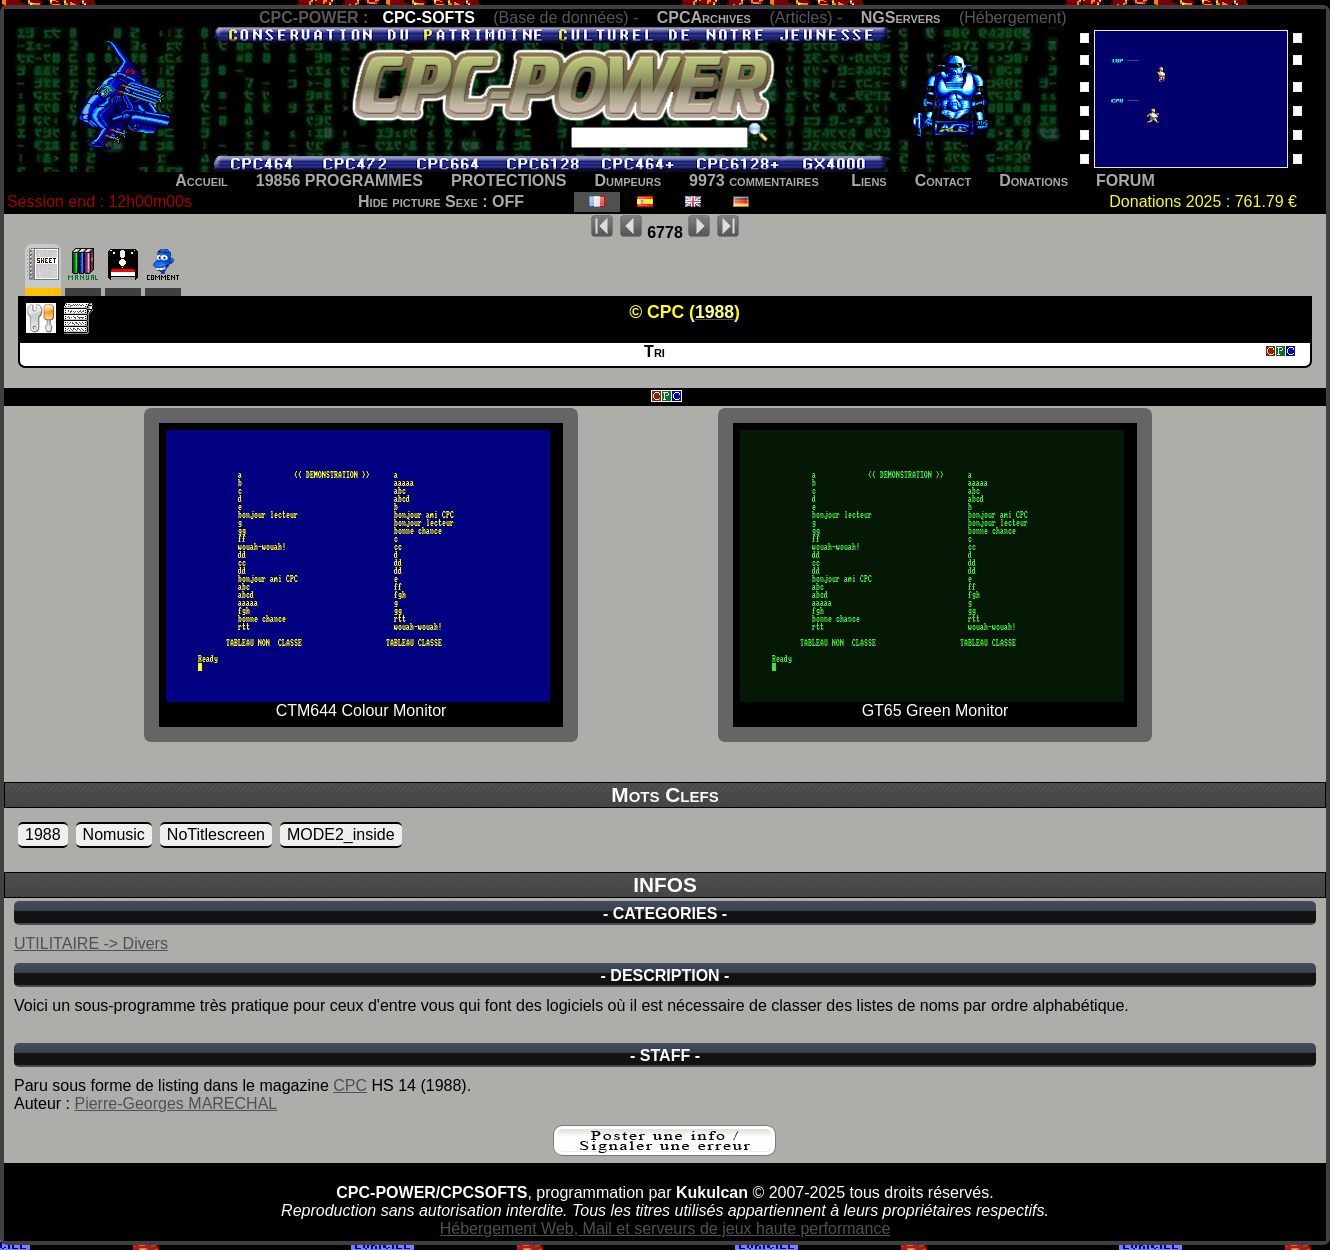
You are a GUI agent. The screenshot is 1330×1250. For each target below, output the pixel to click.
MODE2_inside (341, 834)
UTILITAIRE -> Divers (91, 943)
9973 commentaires (754, 180)
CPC (350, 1085)
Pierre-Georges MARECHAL (175, 1103)
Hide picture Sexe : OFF (441, 201)
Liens (868, 180)
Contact (943, 180)
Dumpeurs (628, 180)
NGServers (901, 17)
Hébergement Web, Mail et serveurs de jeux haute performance (665, 1228)
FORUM (1125, 180)
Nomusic (114, 834)
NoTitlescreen (216, 834)
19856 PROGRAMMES (339, 180)
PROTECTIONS (509, 180)
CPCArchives (704, 17)
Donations (1033, 180)
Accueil (201, 180)
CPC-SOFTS (428, 17)
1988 (43, 834)
